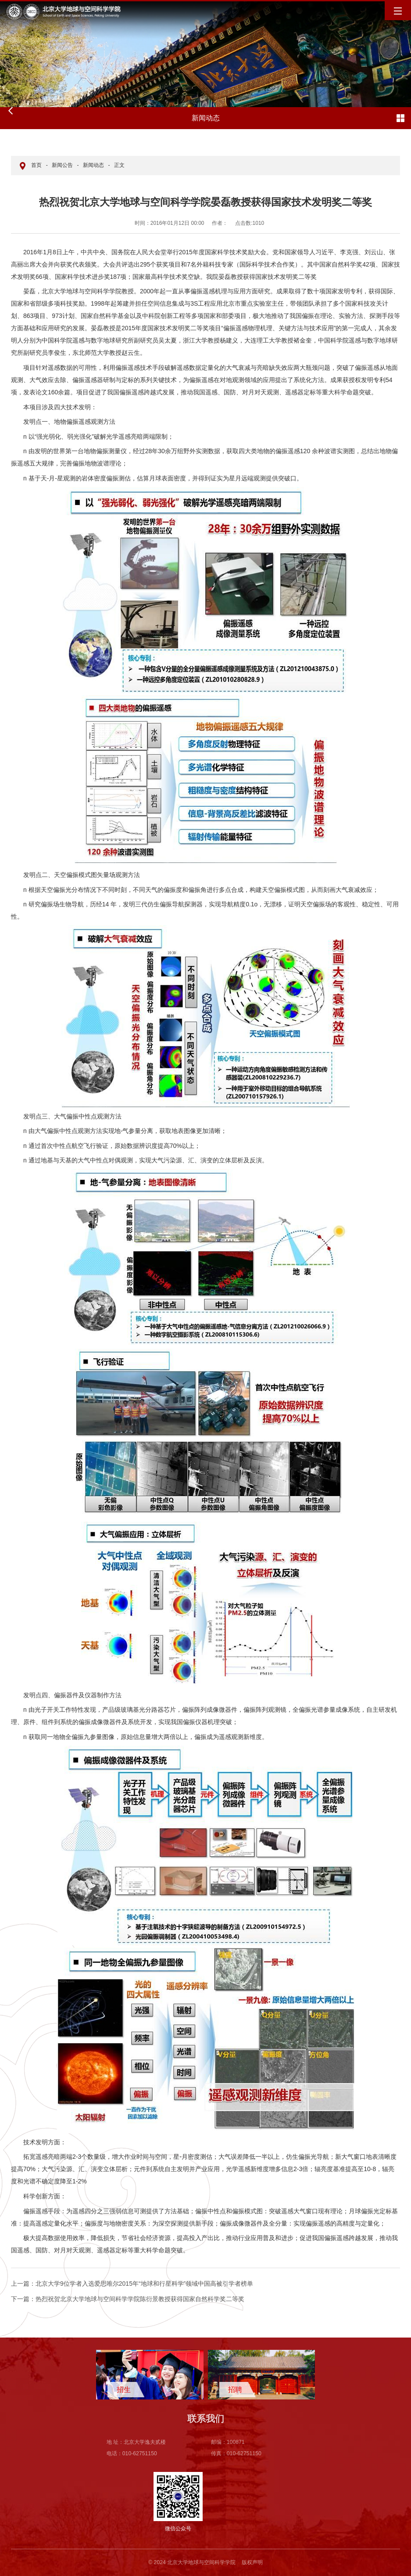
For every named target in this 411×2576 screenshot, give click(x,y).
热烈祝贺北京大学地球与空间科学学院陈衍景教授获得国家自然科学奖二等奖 (127, 2298)
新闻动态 (93, 165)
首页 (36, 165)
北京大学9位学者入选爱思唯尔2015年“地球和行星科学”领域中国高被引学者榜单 (132, 2283)
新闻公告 (62, 165)
